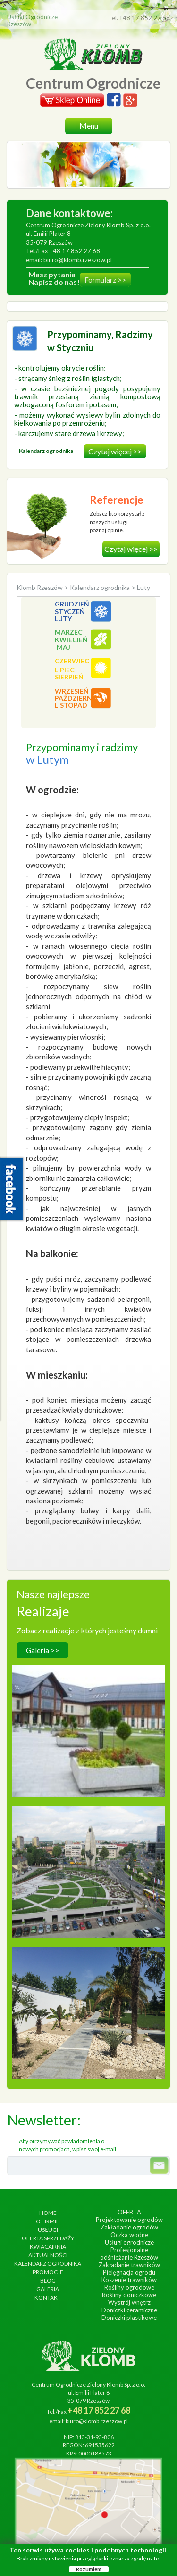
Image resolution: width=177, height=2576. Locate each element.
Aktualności (47, 2255)
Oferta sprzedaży (48, 2238)
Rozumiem (88, 2569)
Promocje (48, 2272)
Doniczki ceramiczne (129, 2310)
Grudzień (72, 604)
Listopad (71, 705)
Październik (77, 698)
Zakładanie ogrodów (129, 2227)
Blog (48, 2280)
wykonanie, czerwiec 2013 (88, 1852)
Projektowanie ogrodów (129, 2219)
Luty (63, 618)
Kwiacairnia (48, 2246)
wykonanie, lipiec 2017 (88, 1993)
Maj (63, 647)
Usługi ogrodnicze (129, 2242)
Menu (88, 125)
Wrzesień (72, 691)
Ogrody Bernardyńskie (88, 1842)
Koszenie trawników (129, 2280)
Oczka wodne (129, 2234)
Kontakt (47, 2297)
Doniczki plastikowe (129, 2317)
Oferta (129, 2212)
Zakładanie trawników (129, 2265)
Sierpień (69, 677)
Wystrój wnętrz (129, 2302)
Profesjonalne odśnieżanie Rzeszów (129, 2253)
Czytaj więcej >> (115, 451)
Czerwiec (72, 661)
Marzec (69, 632)
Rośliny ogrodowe (129, 2287)
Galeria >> (42, 1650)
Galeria (47, 2289)
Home (48, 2212)
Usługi (48, 2229)
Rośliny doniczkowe (129, 2295)
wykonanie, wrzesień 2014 (88, 1710)
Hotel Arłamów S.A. (88, 1700)
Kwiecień (71, 640)
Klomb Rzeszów (40, 587)
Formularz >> (105, 279)
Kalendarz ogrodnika (100, 587)
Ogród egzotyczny (88, 1983)
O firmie (47, 2221)
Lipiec (65, 670)
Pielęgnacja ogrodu (129, 2272)
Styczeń (70, 611)
